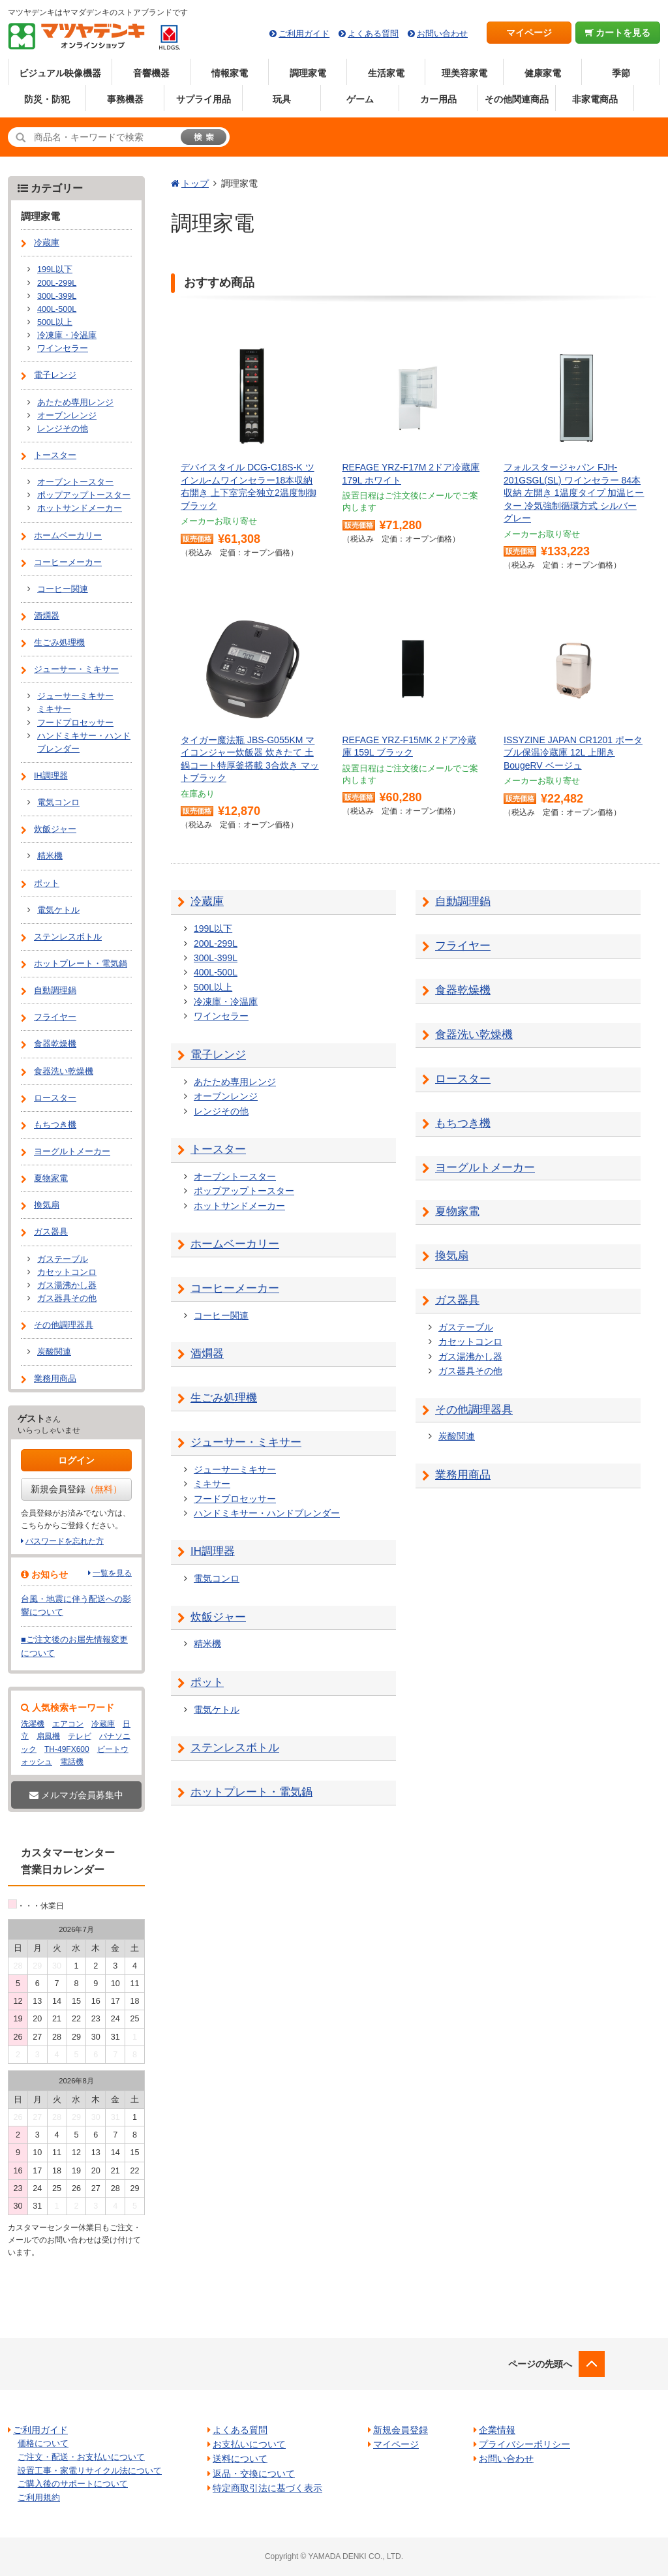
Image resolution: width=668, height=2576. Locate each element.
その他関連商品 (517, 99)
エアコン (68, 1723)
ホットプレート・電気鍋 (251, 1792)
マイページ (529, 32)
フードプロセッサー (235, 1499)
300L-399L (215, 958)
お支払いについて (249, 2444)
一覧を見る (112, 1573)
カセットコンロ (470, 1341)
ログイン (76, 1460)
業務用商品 (463, 1475)
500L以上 (213, 987)
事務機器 (125, 99)
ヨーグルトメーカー (485, 1167)
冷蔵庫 (207, 901)
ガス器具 (457, 1300)
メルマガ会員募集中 (76, 1795)
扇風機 (48, 1736)
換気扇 (451, 1256)
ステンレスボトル (234, 1747)
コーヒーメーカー (234, 1288)
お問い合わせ (442, 33)
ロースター (463, 1079)
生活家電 (386, 73)
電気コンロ (216, 1578)
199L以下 (213, 928)
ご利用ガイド (304, 33)
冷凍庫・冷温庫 (226, 1001)
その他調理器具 (474, 1409)
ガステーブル (465, 1327)
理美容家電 (464, 73)
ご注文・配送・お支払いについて (81, 2457)
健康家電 (542, 73)
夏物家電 (457, 1211)
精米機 (207, 1643)
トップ (195, 183)
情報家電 (229, 73)
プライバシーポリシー (524, 2444)
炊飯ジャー (218, 1617)
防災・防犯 (47, 99)
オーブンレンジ (226, 1096)
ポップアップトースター (244, 1191)
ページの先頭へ (540, 2364)
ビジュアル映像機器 (60, 73)
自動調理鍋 (463, 901)
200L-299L (215, 943)
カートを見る (618, 32)
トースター (218, 1149)
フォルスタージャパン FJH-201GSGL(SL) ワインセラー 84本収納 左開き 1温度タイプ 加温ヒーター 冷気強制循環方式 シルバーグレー (574, 492)
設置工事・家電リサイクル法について (90, 2471)
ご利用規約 (39, 2497)
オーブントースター (235, 1176)
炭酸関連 (456, 1436)
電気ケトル (216, 1709)
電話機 (72, 1761)
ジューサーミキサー (235, 1469)
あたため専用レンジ (235, 1082)
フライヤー (463, 946)
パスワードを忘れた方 (64, 1541)
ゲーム (360, 99)
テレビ (79, 1736)
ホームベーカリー (234, 1244)
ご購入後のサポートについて (73, 2484)
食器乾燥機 (463, 990)
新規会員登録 (76, 1489)
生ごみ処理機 (223, 1398)
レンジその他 (221, 1111)
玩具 (282, 99)
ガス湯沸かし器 (470, 1356)
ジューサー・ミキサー (245, 1442)
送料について (240, 2458)
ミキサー (212, 1484)
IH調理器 (212, 1551)
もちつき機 (463, 1123)
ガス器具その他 (470, 1371)
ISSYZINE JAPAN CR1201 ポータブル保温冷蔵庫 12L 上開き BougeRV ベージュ (573, 753)
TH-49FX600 (66, 1749)
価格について (43, 2443)
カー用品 (438, 99)
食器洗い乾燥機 (474, 1034)
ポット (207, 1682)
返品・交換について (254, 2473)
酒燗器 (207, 1353)
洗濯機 (32, 1723)
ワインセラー (221, 1016)
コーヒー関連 (221, 1315)
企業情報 (497, 2430)
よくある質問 (373, 33)
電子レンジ (218, 1055)
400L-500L (215, 972)
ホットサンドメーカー (239, 1206)
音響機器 (151, 73)
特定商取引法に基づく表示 (267, 2488)
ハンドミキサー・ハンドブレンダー (267, 1513)
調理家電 (308, 73)
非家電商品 (595, 99)
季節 (621, 73)
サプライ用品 (203, 99)
